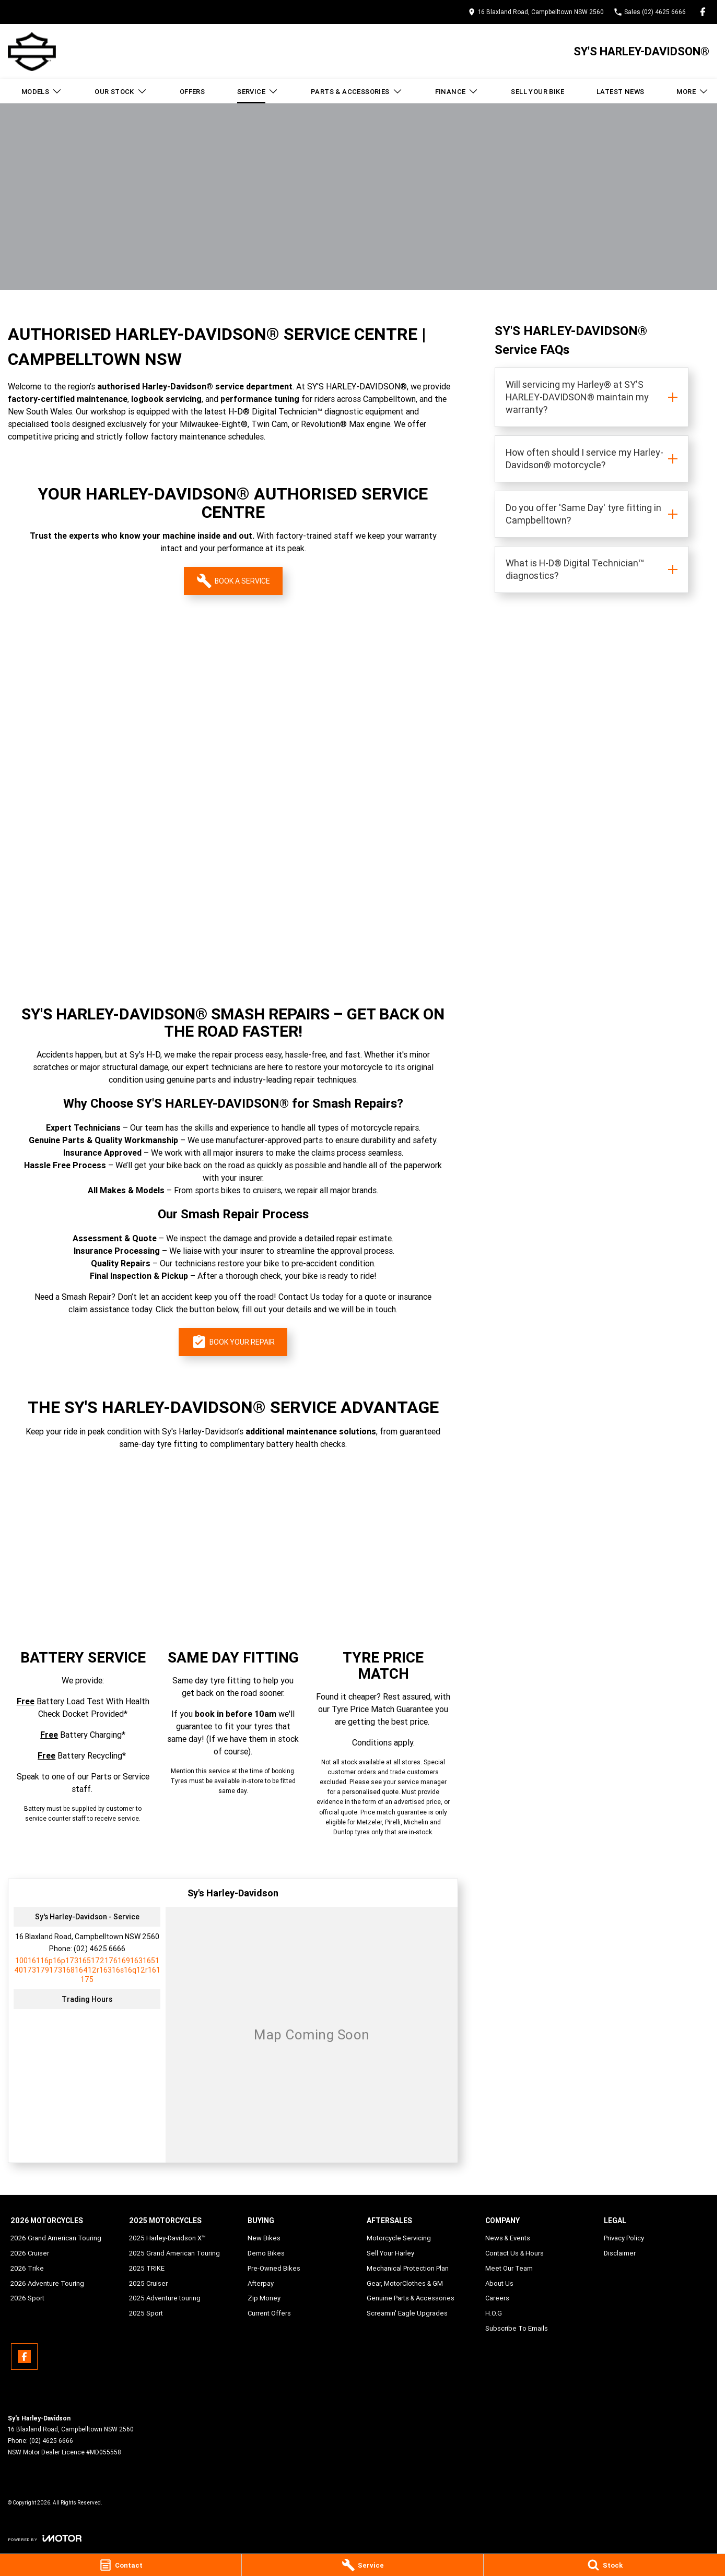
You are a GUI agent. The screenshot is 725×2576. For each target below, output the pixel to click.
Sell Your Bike (537, 91)
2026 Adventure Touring (47, 2283)
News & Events (507, 2238)
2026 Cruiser (29, 2253)
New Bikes (264, 2238)
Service (257, 91)
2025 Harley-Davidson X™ (167, 2238)
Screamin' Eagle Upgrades (407, 2313)
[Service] (362, 2565)
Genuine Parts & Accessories (410, 2298)
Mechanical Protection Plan (408, 2268)
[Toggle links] (44, 2538)
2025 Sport (146, 2313)
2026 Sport (27, 2298)
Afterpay (261, 2283)
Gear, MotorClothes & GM (405, 2283)
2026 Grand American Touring (55, 2238)
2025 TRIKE (147, 2268)
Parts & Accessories (357, 91)
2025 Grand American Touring (174, 2253)
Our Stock (121, 91)
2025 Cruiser (148, 2283)
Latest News (620, 91)
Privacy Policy (624, 2238)
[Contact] (120, 2565)
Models (41, 91)
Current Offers (269, 2313)
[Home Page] (32, 51)
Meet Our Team (509, 2268)
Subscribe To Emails (516, 2328)
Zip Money (264, 2298)
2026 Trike (27, 2268)
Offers (192, 91)
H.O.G (493, 2313)
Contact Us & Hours (514, 2253)
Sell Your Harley (390, 2253)
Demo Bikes (266, 2253)
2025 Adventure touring (165, 2298)
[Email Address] (87, 1970)
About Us (499, 2283)
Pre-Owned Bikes (274, 2268)
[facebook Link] (702, 11)
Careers (497, 2298)
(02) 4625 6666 (99, 1948)
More (692, 91)
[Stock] (604, 2565)
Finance (457, 91)
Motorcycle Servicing (399, 2238)
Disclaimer (620, 2253)
